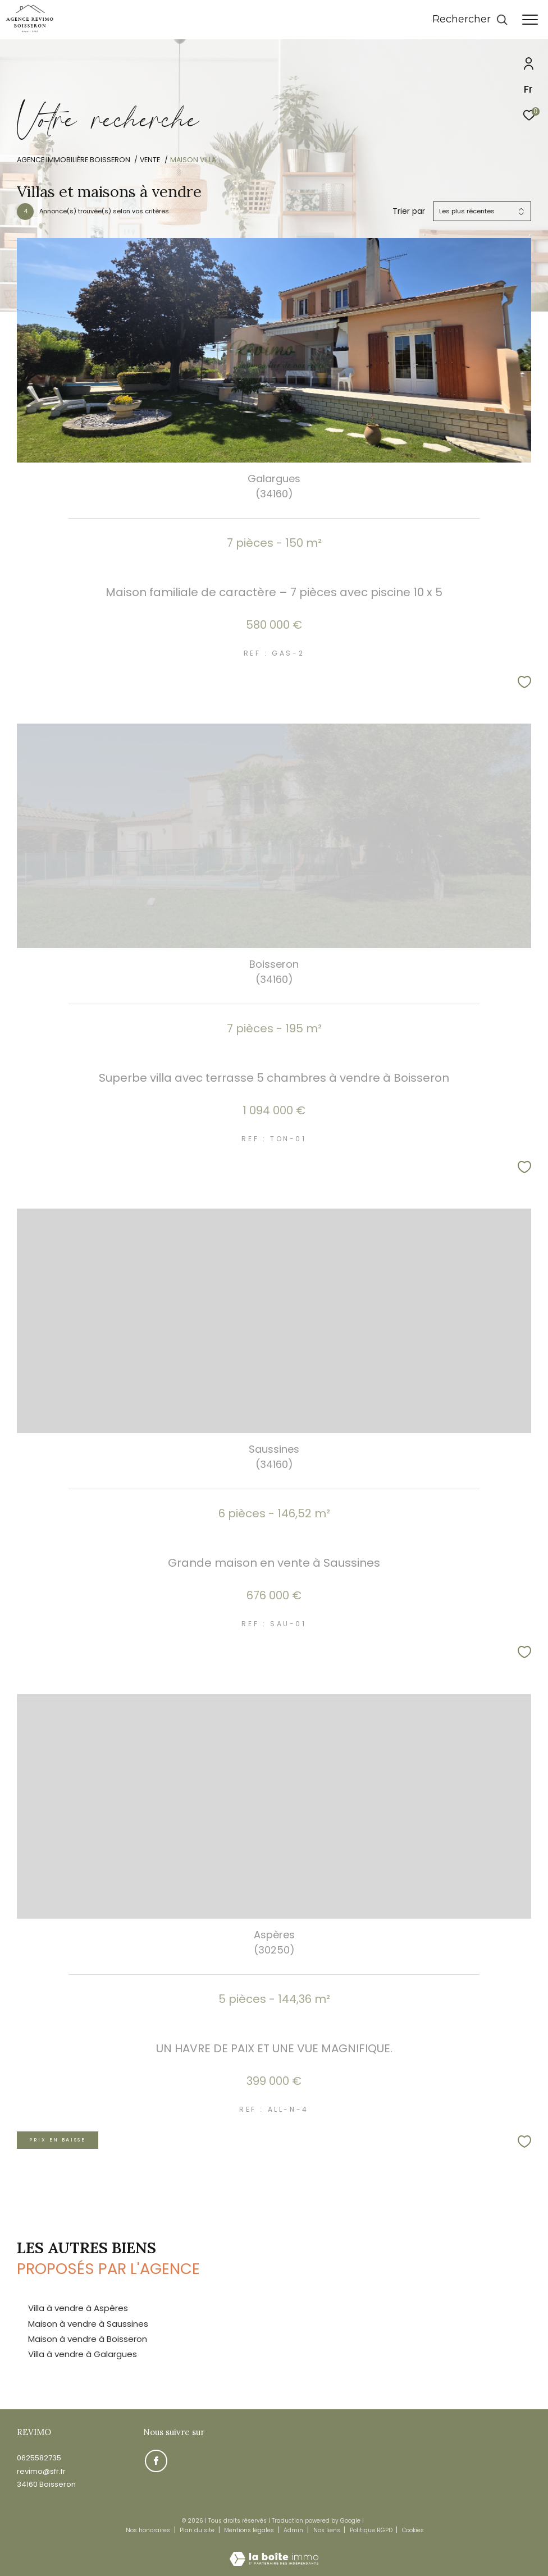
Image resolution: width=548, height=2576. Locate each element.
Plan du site (198, 2530)
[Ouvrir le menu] (530, 19)
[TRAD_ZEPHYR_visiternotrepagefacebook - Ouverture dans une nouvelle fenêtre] (154, 2459)
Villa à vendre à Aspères (78, 2308)
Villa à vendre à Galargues (82, 2354)
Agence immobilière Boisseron (73, 159)
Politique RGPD (371, 2530)
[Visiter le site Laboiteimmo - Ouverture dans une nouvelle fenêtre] (274, 2551)
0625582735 (39, 2458)
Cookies (413, 2530)
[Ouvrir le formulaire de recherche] (470, 19)
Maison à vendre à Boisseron (87, 2339)
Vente (150, 159)
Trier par (408, 211)
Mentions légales (250, 2530)
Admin (294, 2530)
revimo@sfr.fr (41, 2471)
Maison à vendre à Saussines (88, 2324)
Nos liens (327, 2530)
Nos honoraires (148, 2530)
